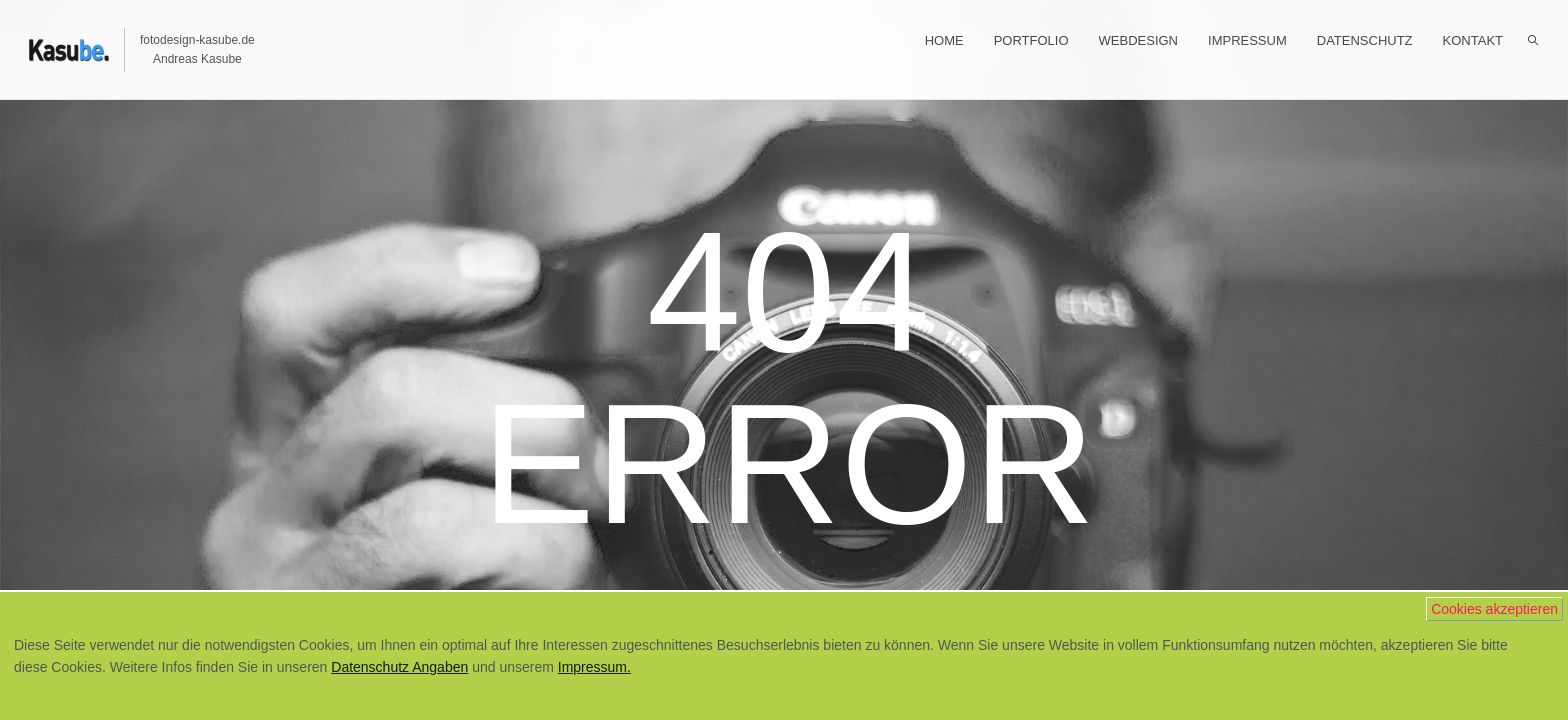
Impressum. (594, 667)
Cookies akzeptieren (1494, 609)
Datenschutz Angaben (399, 667)
